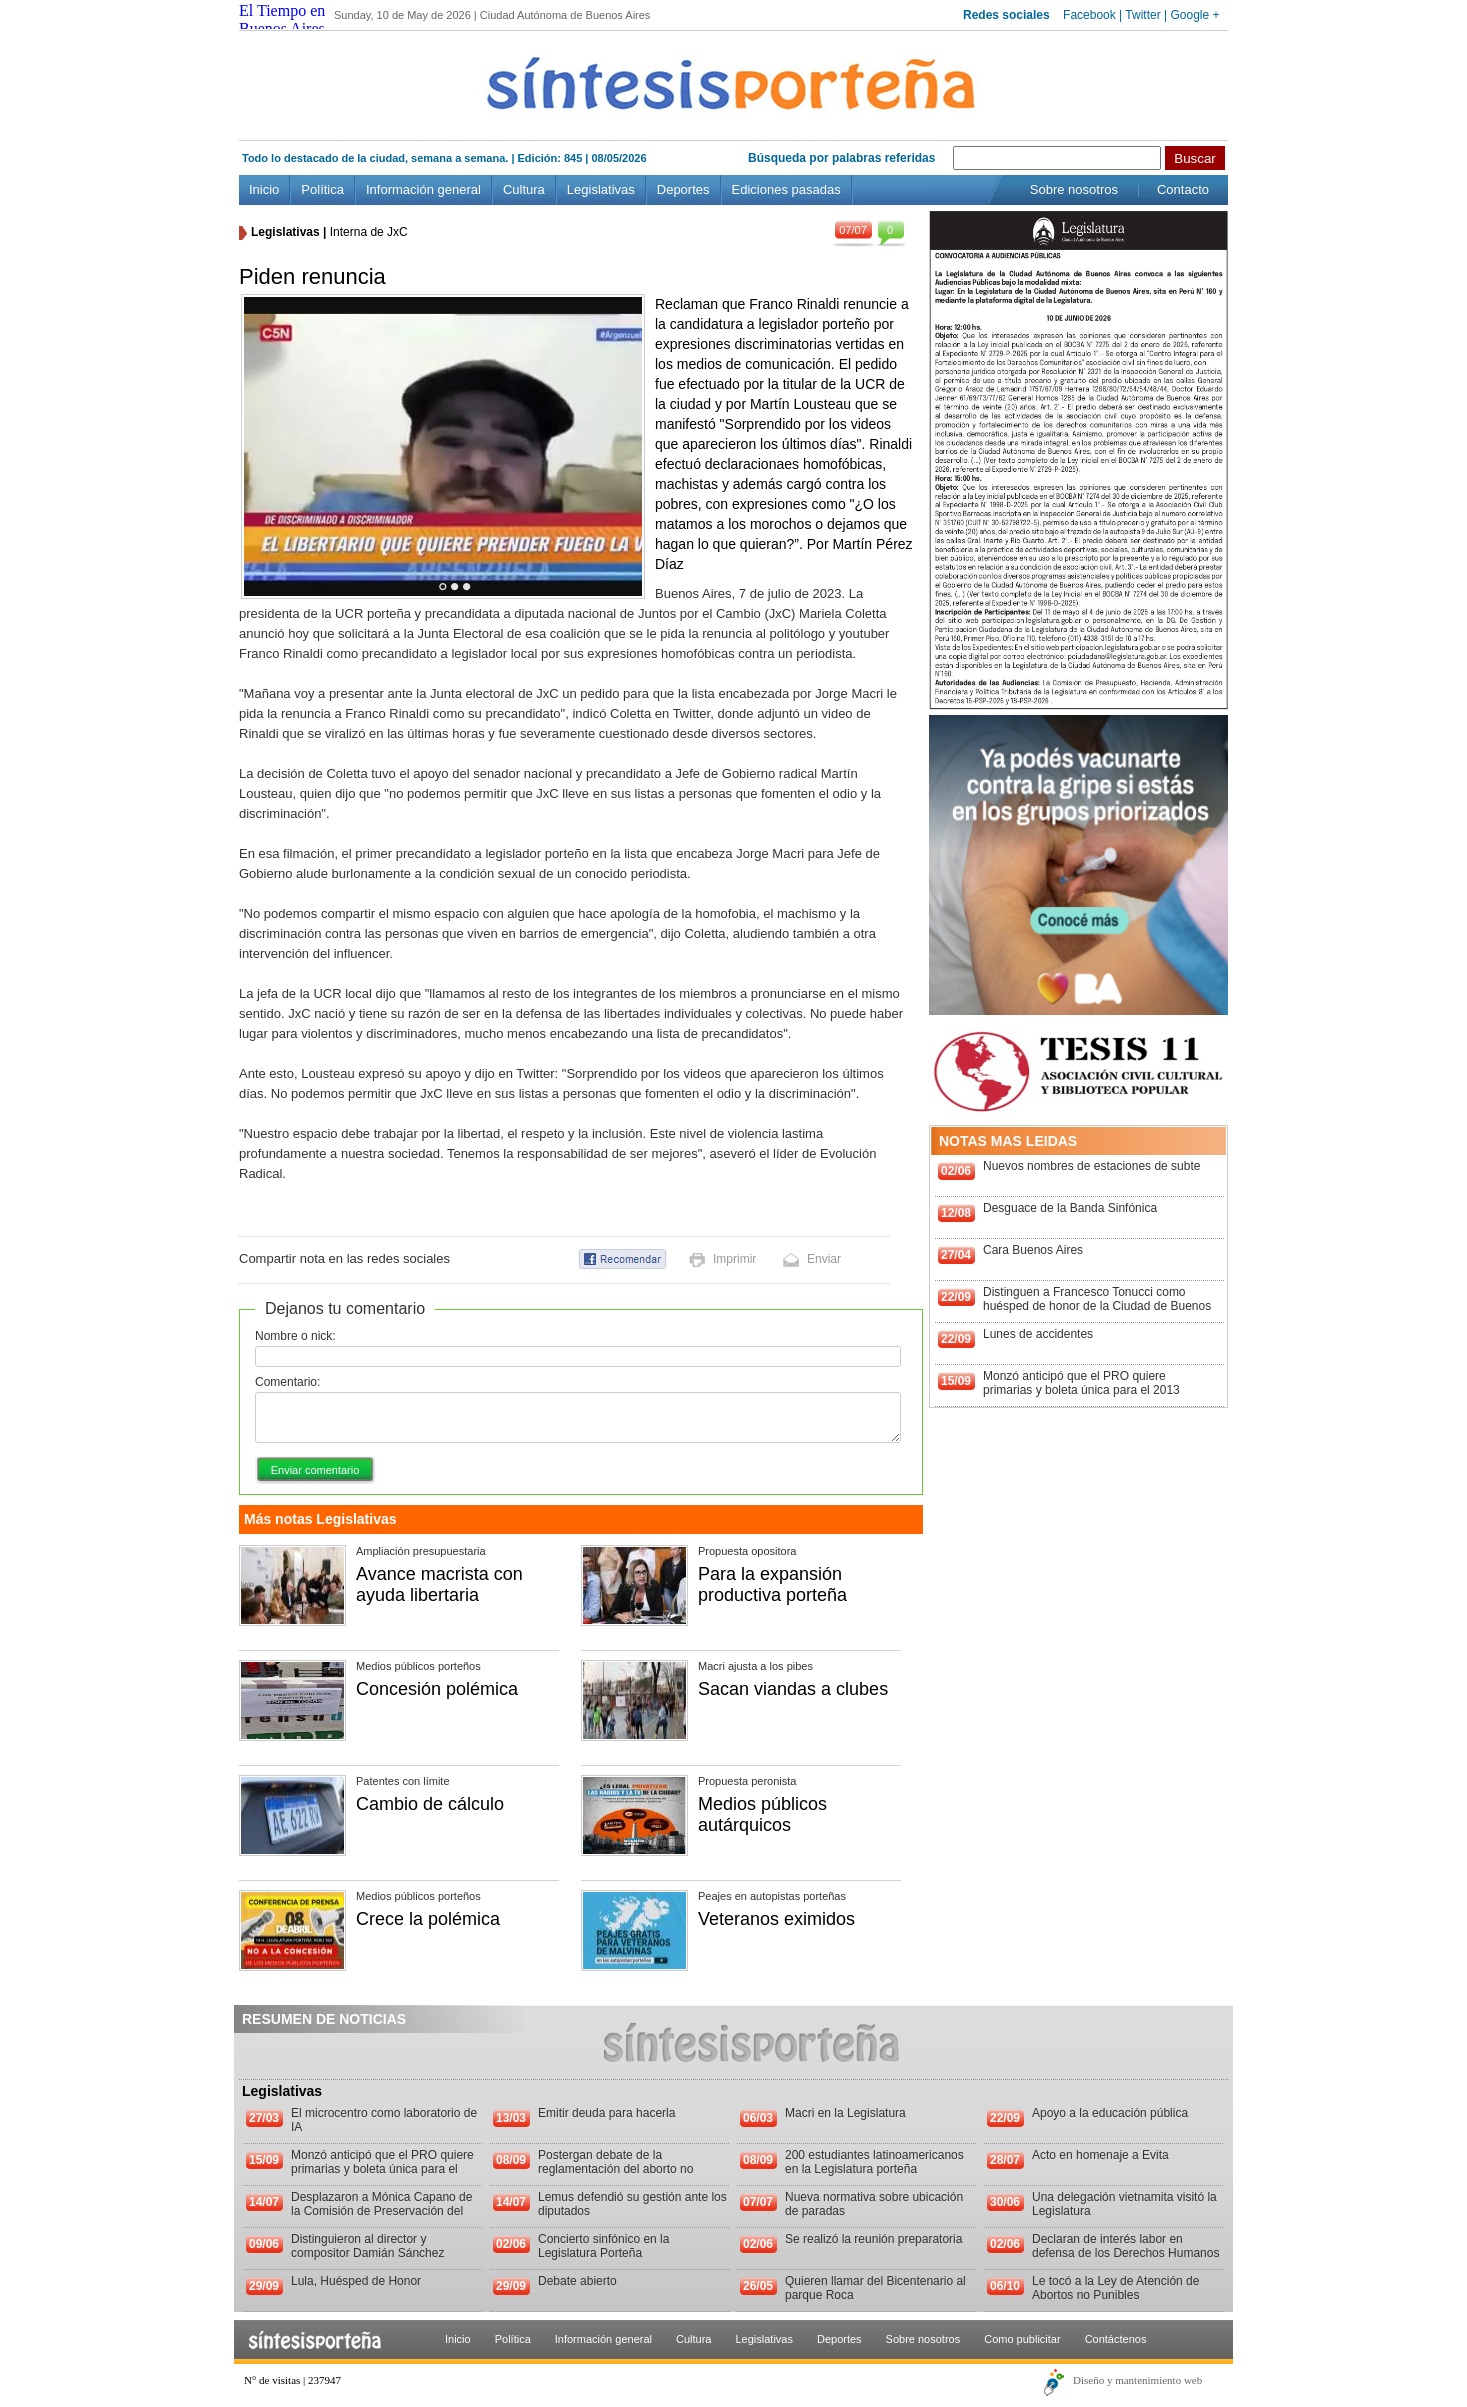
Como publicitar (1022, 2339)
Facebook (1089, 15)
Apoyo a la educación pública (1110, 2113)
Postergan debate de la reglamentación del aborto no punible (615, 2169)
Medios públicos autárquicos (762, 1814)
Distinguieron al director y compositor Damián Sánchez (367, 2246)
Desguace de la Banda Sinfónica (1070, 1208)
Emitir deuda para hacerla (606, 2113)
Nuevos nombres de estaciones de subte (1091, 1166)
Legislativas (601, 189)
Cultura (524, 189)
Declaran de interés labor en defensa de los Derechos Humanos (1125, 2246)
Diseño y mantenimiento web (1137, 2380)
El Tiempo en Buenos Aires (282, 19)
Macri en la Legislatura (845, 2113)
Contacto (1183, 189)
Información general (423, 189)
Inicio (264, 189)
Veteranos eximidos (776, 1919)
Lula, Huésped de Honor (356, 2281)
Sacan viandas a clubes (793, 1689)
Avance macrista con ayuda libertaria (439, 1584)
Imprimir (734, 1259)
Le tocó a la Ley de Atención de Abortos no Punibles (1115, 2288)
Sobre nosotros (1074, 189)
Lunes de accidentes (1038, 1334)
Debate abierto (577, 2281)
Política (322, 189)
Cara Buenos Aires (1033, 1250)
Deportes (683, 189)
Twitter (1142, 15)
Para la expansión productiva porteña (772, 1584)
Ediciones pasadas (786, 189)
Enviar (824, 1259)
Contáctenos (1116, 2339)
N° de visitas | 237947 (292, 2380)
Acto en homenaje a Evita (1100, 2155)
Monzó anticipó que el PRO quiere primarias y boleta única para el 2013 (1081, 1383)
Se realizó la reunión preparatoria (873, 2239)
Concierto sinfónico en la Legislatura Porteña (603, 2246)
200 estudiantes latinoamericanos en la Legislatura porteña (874, 2162)
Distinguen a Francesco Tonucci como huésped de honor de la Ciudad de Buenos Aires (1097, 1306)
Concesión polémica (437, 1689)
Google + (1194, 15)
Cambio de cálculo (430, 1804)
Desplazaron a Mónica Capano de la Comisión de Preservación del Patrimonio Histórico (381, 2211)
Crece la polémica (428, 1919)
